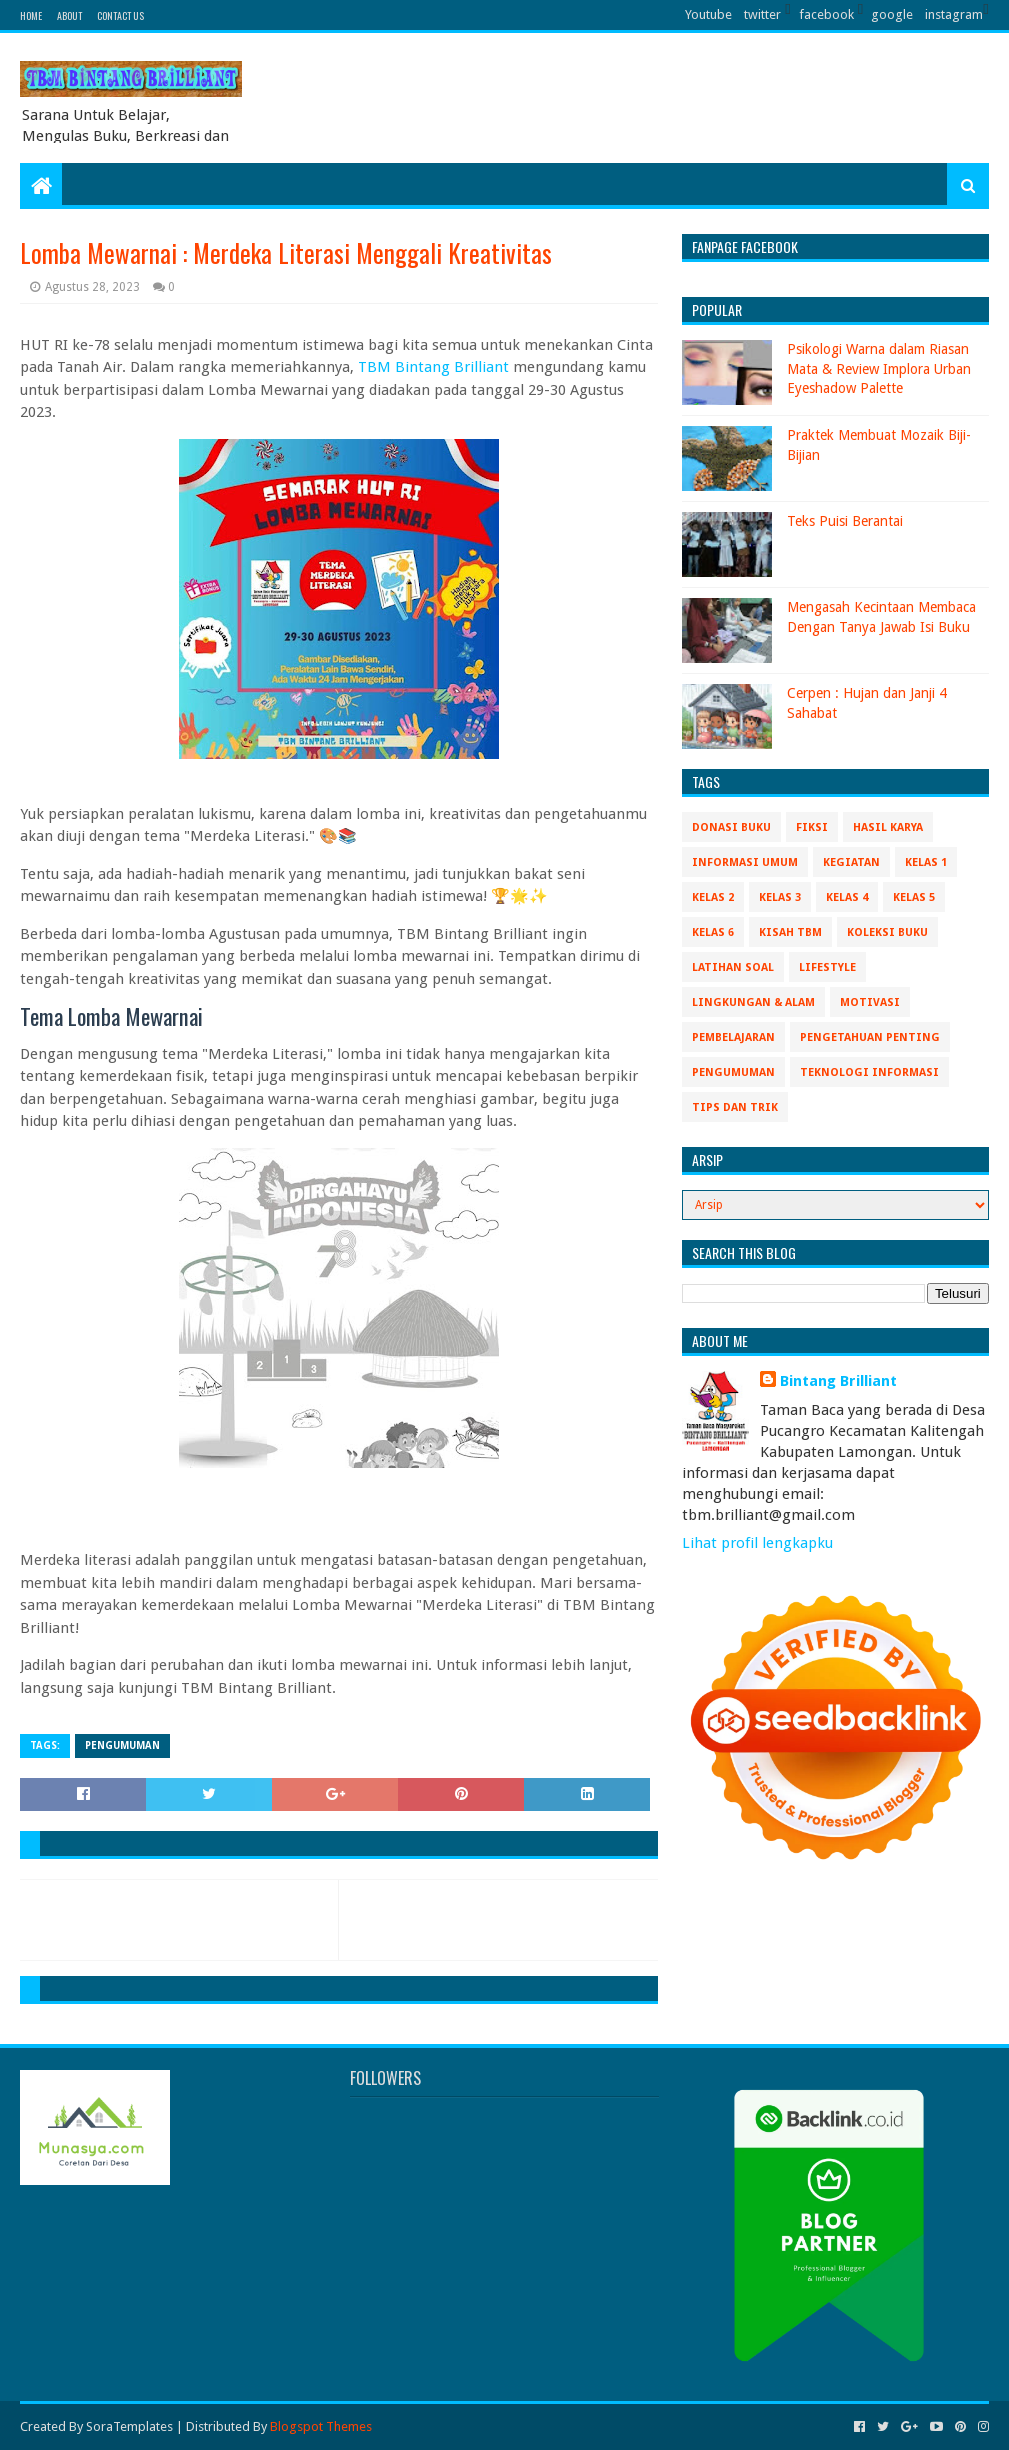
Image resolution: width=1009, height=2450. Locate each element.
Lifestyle (827, 967)
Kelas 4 (847, 897)
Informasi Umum (745, 862)
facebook (826, 14)
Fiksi (812, 827)
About (69, 15)
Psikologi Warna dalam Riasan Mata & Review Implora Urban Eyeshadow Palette (879, 368)
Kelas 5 (914, 897)
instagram (954, 14)
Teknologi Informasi (869, 1072)
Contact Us (120, 15)
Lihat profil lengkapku (757, 1543)
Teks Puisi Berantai (845, 521)
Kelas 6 (713, 932)
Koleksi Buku (887, 932)
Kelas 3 (780, 897)
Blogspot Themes (321, 2426)
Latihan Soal (733, 967)
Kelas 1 (926, 862)
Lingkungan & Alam (753, 1002)
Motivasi (870, 1002)
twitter (762, 14)
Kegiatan (851, 862)
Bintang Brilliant (838, 1381)
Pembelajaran (733, 1037)
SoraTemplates (129, 2426)
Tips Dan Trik (735, 1107)
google (892, 14)
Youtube (708, 14)
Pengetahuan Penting (870, 1037)
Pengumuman (122, 1745)
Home (31, 15)
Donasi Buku (731, 827)
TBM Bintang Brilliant (433, 367)
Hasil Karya (888, 827)
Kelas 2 (713, 897)
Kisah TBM (790, 932)
